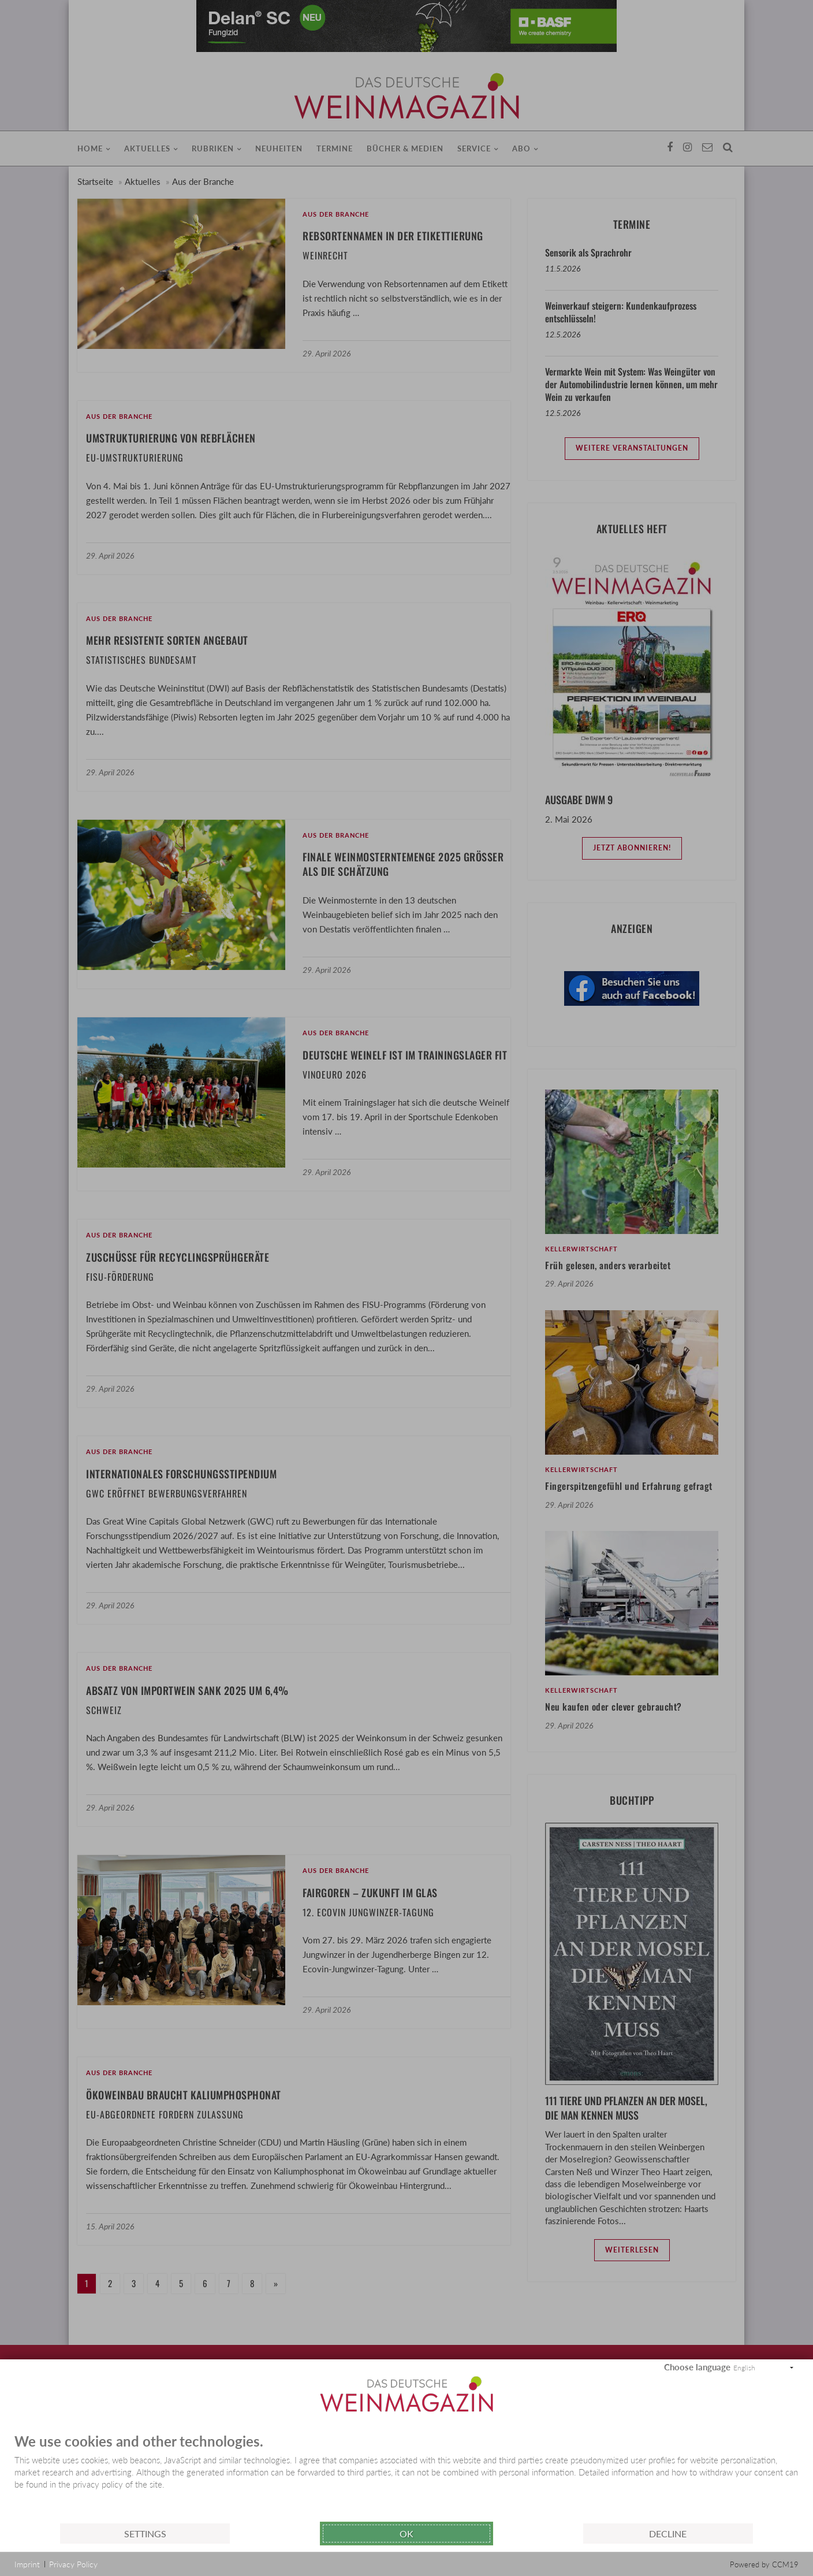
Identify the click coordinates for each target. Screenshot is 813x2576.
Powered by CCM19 (764, 2564)
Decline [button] (668, 2533)
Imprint (27, 2564)
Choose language (697, 2367)
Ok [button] (406, 2533)
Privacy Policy (73, 2564)
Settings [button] (145, 2533)
